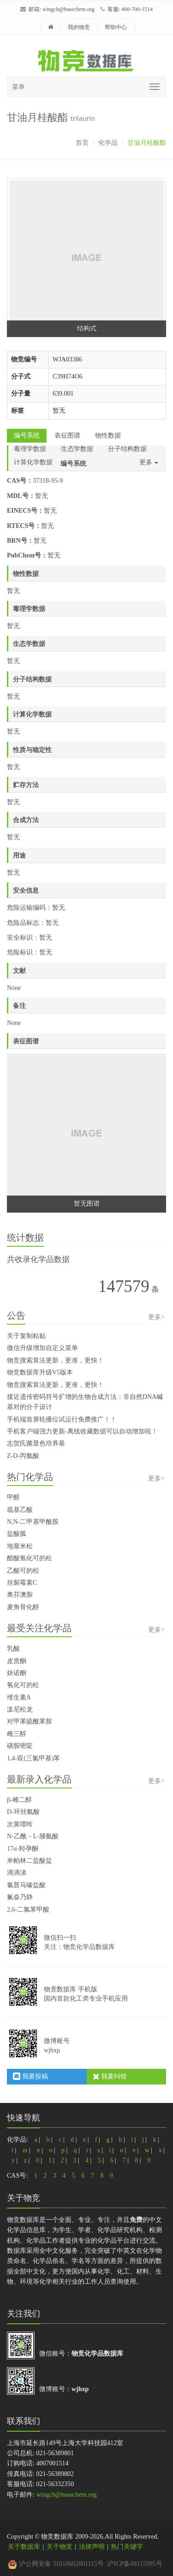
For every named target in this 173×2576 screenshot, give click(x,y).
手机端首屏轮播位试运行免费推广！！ (62, 1419)
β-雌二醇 (19, 1799)
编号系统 (27, 435)
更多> (156, 1317)
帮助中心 (116, 27)
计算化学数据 (33, 462)
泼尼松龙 (20, 1709)
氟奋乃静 (20, 1897)
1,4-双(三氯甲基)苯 (33, 1758)
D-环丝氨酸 (23, 1811)
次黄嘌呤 (20, 1824)
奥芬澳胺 (20, 1594)
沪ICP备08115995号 (134, 2563)
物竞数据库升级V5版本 (40, 1372)
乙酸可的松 (23, 1570)
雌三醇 (16, 1733)
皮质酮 (16, 1661)
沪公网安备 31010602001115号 (56, 2563)
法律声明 (92, 2546)
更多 (149, 462)
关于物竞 (59, 2546)
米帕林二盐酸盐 (29, 1860)
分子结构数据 (127, 448)
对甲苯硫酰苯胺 (29, 1721)
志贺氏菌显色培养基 (36, 1443)
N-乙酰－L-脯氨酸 (33, 1836)
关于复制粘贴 (26, 1335)
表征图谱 (67, 435)
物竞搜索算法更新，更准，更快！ (55, 1360)
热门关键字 (127, 2546)
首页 (82, 142)
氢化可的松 (23, 1685)
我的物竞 (79, 27)
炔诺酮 (16, 1673)
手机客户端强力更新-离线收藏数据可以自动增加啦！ (82, 1431)
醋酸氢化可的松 (29, 1558)
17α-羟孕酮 (22, 1848)
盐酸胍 (16, 1533)
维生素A (19, 1697)
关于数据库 (24, 2546)
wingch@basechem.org (68, 9)
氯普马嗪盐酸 (26, 1885)
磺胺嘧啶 (20, 1745)
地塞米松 (20, 1546)
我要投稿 (30, 2076)
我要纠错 (110, 2076)
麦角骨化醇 (23, 1607)
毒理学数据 (30, 448)
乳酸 (13, 1648)
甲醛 (13, 1497)
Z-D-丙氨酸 (23, 1455)
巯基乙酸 (20, 1509)
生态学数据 (77, 448)
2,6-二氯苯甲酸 (28, 1909)
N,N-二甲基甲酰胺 (33, 1521)
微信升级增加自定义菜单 (42, 1347)
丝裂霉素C (22, 1582)
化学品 (108, 142)
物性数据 (108, 435)
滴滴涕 (16, 1872)
